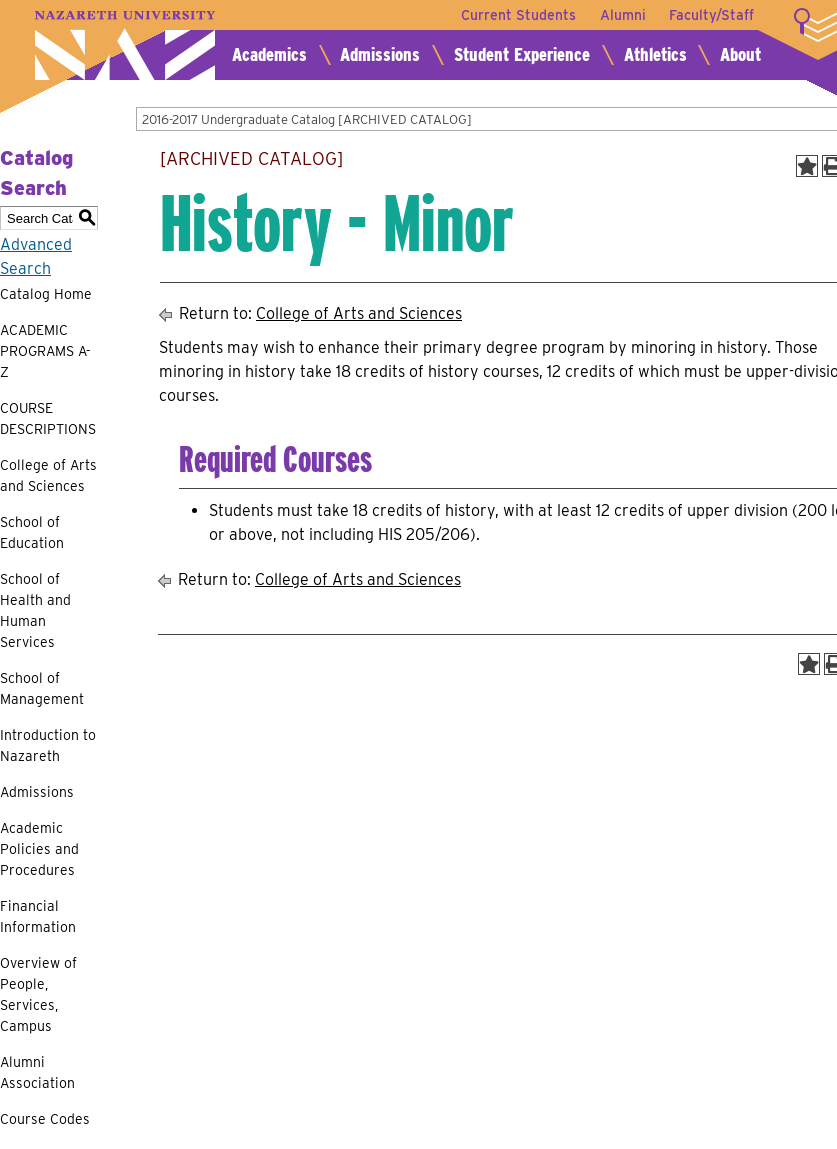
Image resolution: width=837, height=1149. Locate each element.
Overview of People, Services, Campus (38, 994)
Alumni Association (37, 1072)
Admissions (380, 54)
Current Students (517, 15)
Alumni (622, 15)
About (740, 54)
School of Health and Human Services (35, 610)
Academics (269, 54)
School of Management (42, 688)
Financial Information (38, 916)
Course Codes (45, 1119)
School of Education (32, 532)
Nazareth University (125, 45)
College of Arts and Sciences (48, 475)
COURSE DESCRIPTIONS (48, 418)
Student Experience (522, 54)
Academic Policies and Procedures (39, 849)
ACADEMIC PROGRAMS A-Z (45, 351)
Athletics (655, 54)
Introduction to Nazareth (48, 745)
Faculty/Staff (711, 15)
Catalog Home (46, 294)
